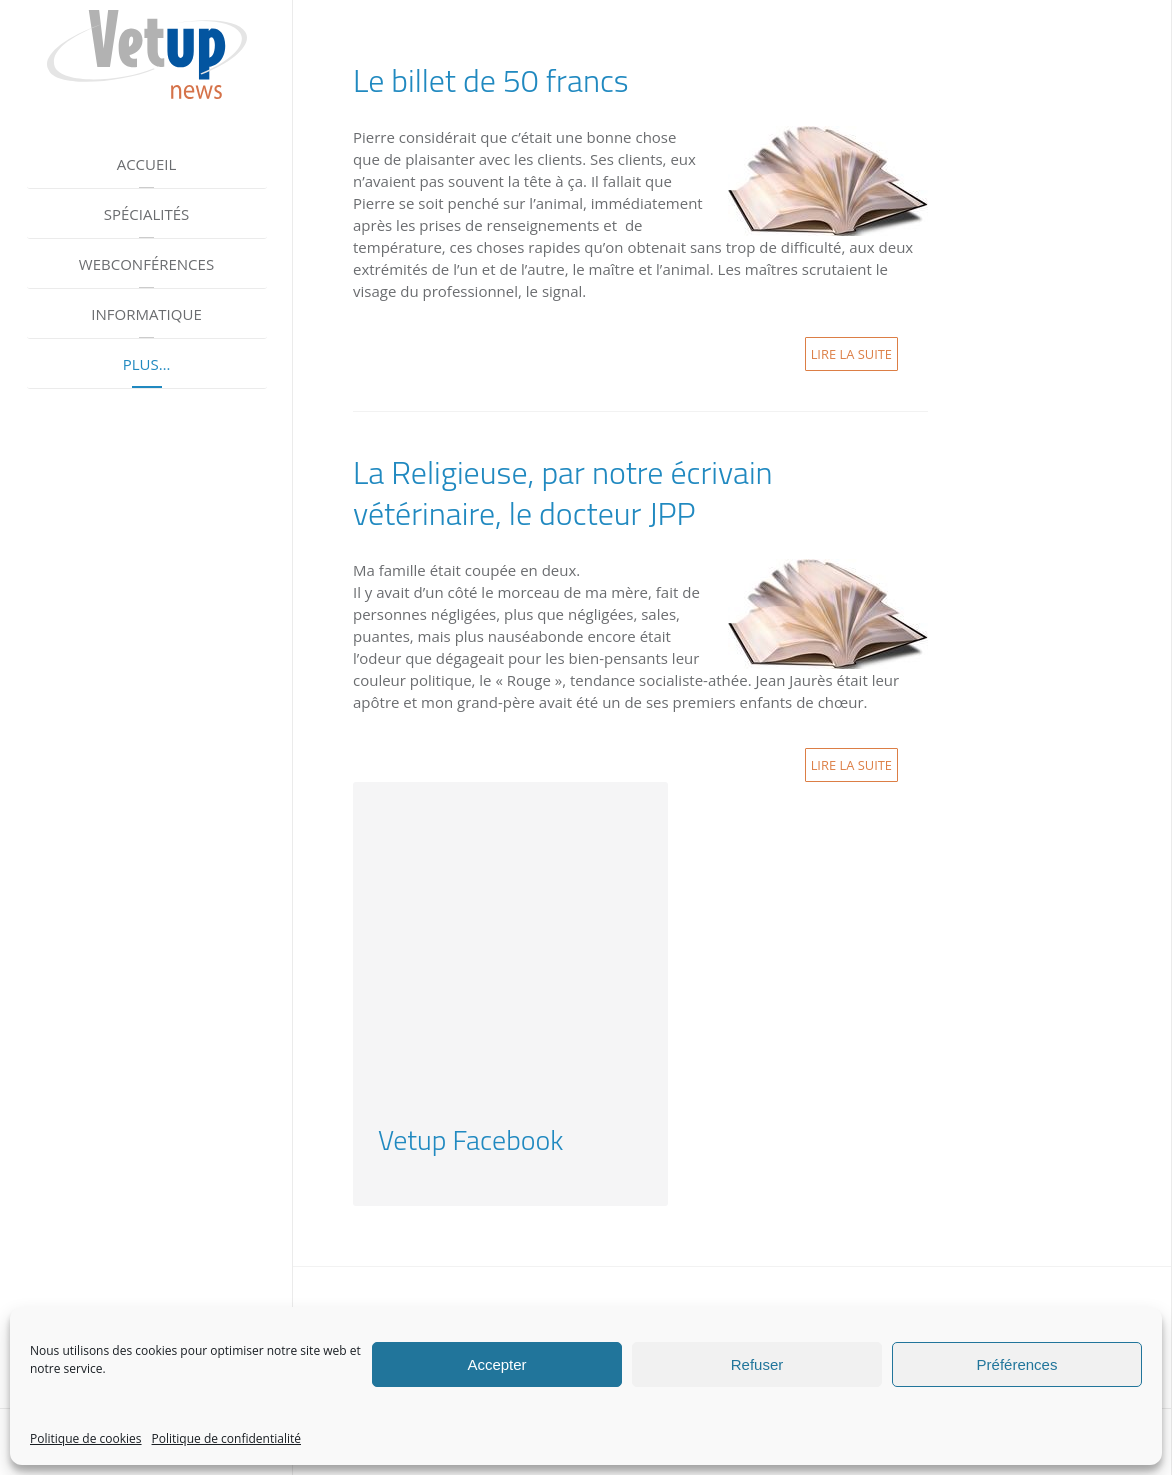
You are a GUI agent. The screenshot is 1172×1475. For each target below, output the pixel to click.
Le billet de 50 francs (491, 80)
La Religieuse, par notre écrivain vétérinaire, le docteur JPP (563, 492)
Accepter (496, 1364)
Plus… (147, 364)
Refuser (757, 1364)
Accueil (147, 164)
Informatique (146, 314)
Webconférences (146, 264)
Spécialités (147, 214)
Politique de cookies (86, 1438)
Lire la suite (851, 354)
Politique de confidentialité (226, 1438)
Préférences (1017, 1364)
